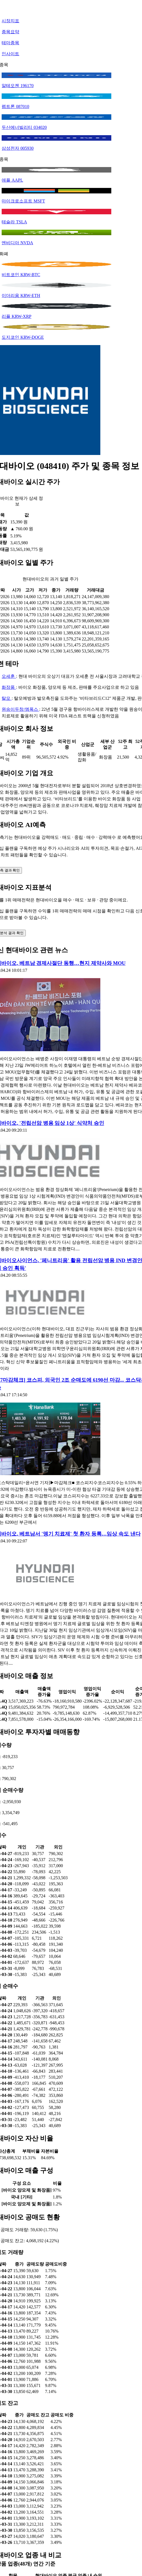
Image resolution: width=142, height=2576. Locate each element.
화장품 (9, 687)
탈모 (7, 698)
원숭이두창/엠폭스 (20, 709)
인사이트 (10, 53)
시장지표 (10, 20)
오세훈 (9, 676)
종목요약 (10, 31)
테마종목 (10, 42)
